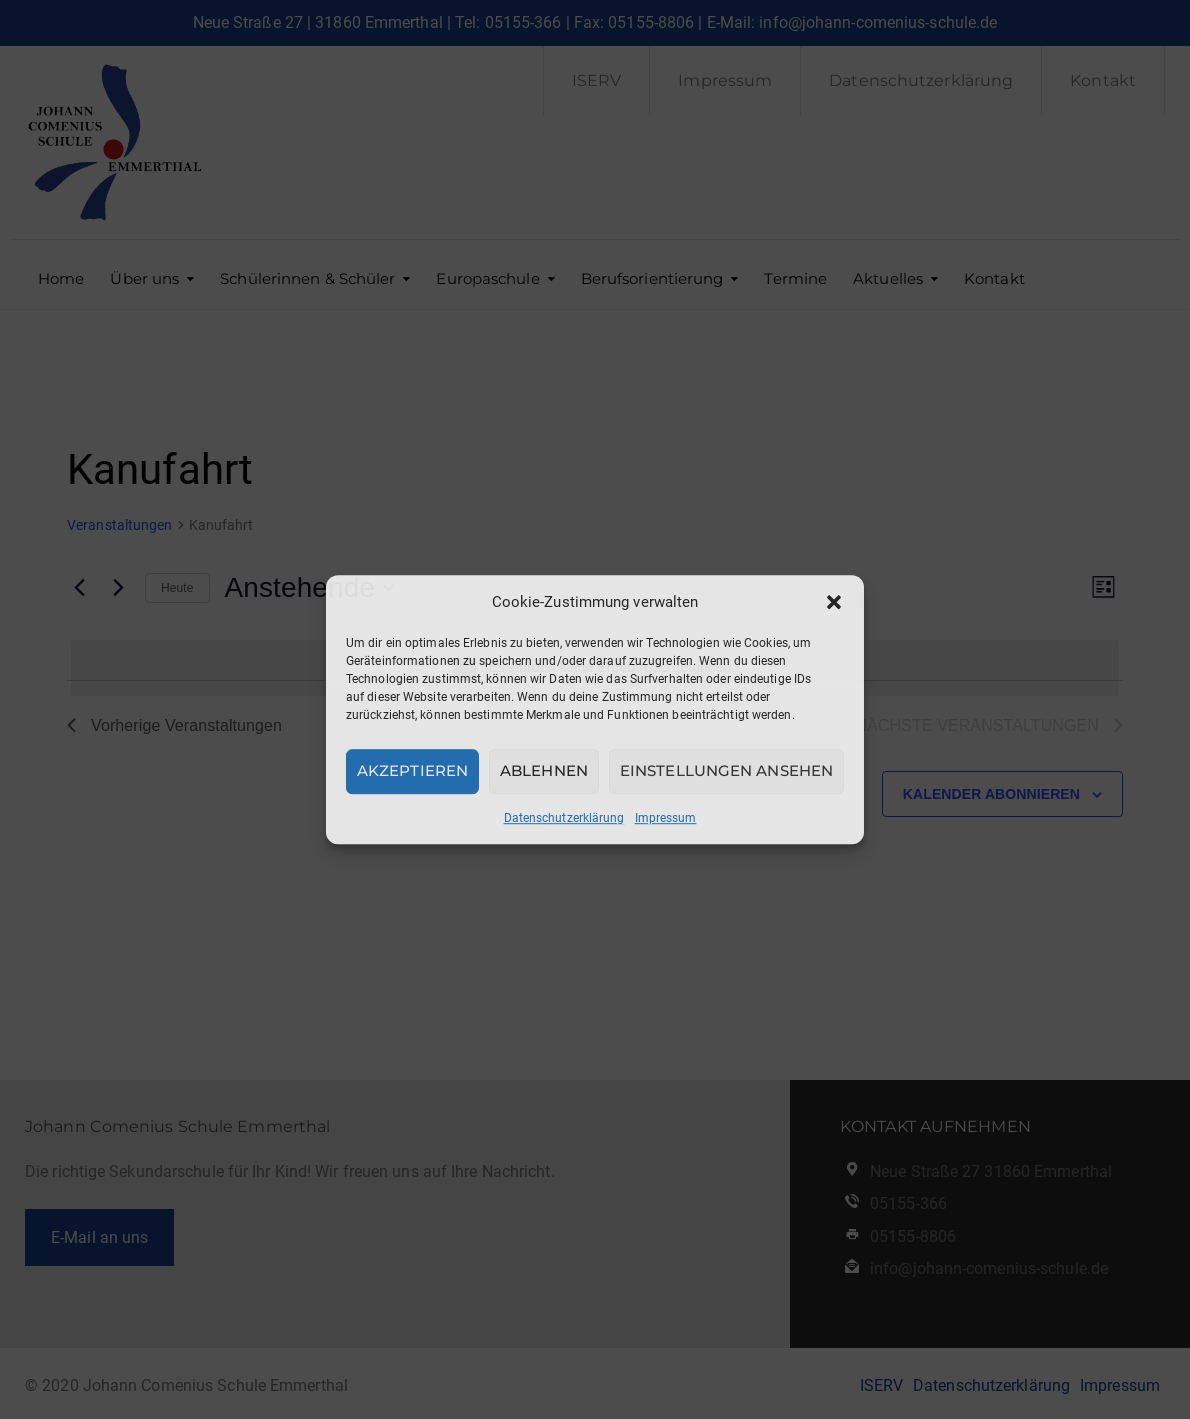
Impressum (666, 818)
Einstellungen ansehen (726, 770)
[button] (834, 602)
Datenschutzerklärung (564, 818)
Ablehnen (544, 770)
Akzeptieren (412, 770)
